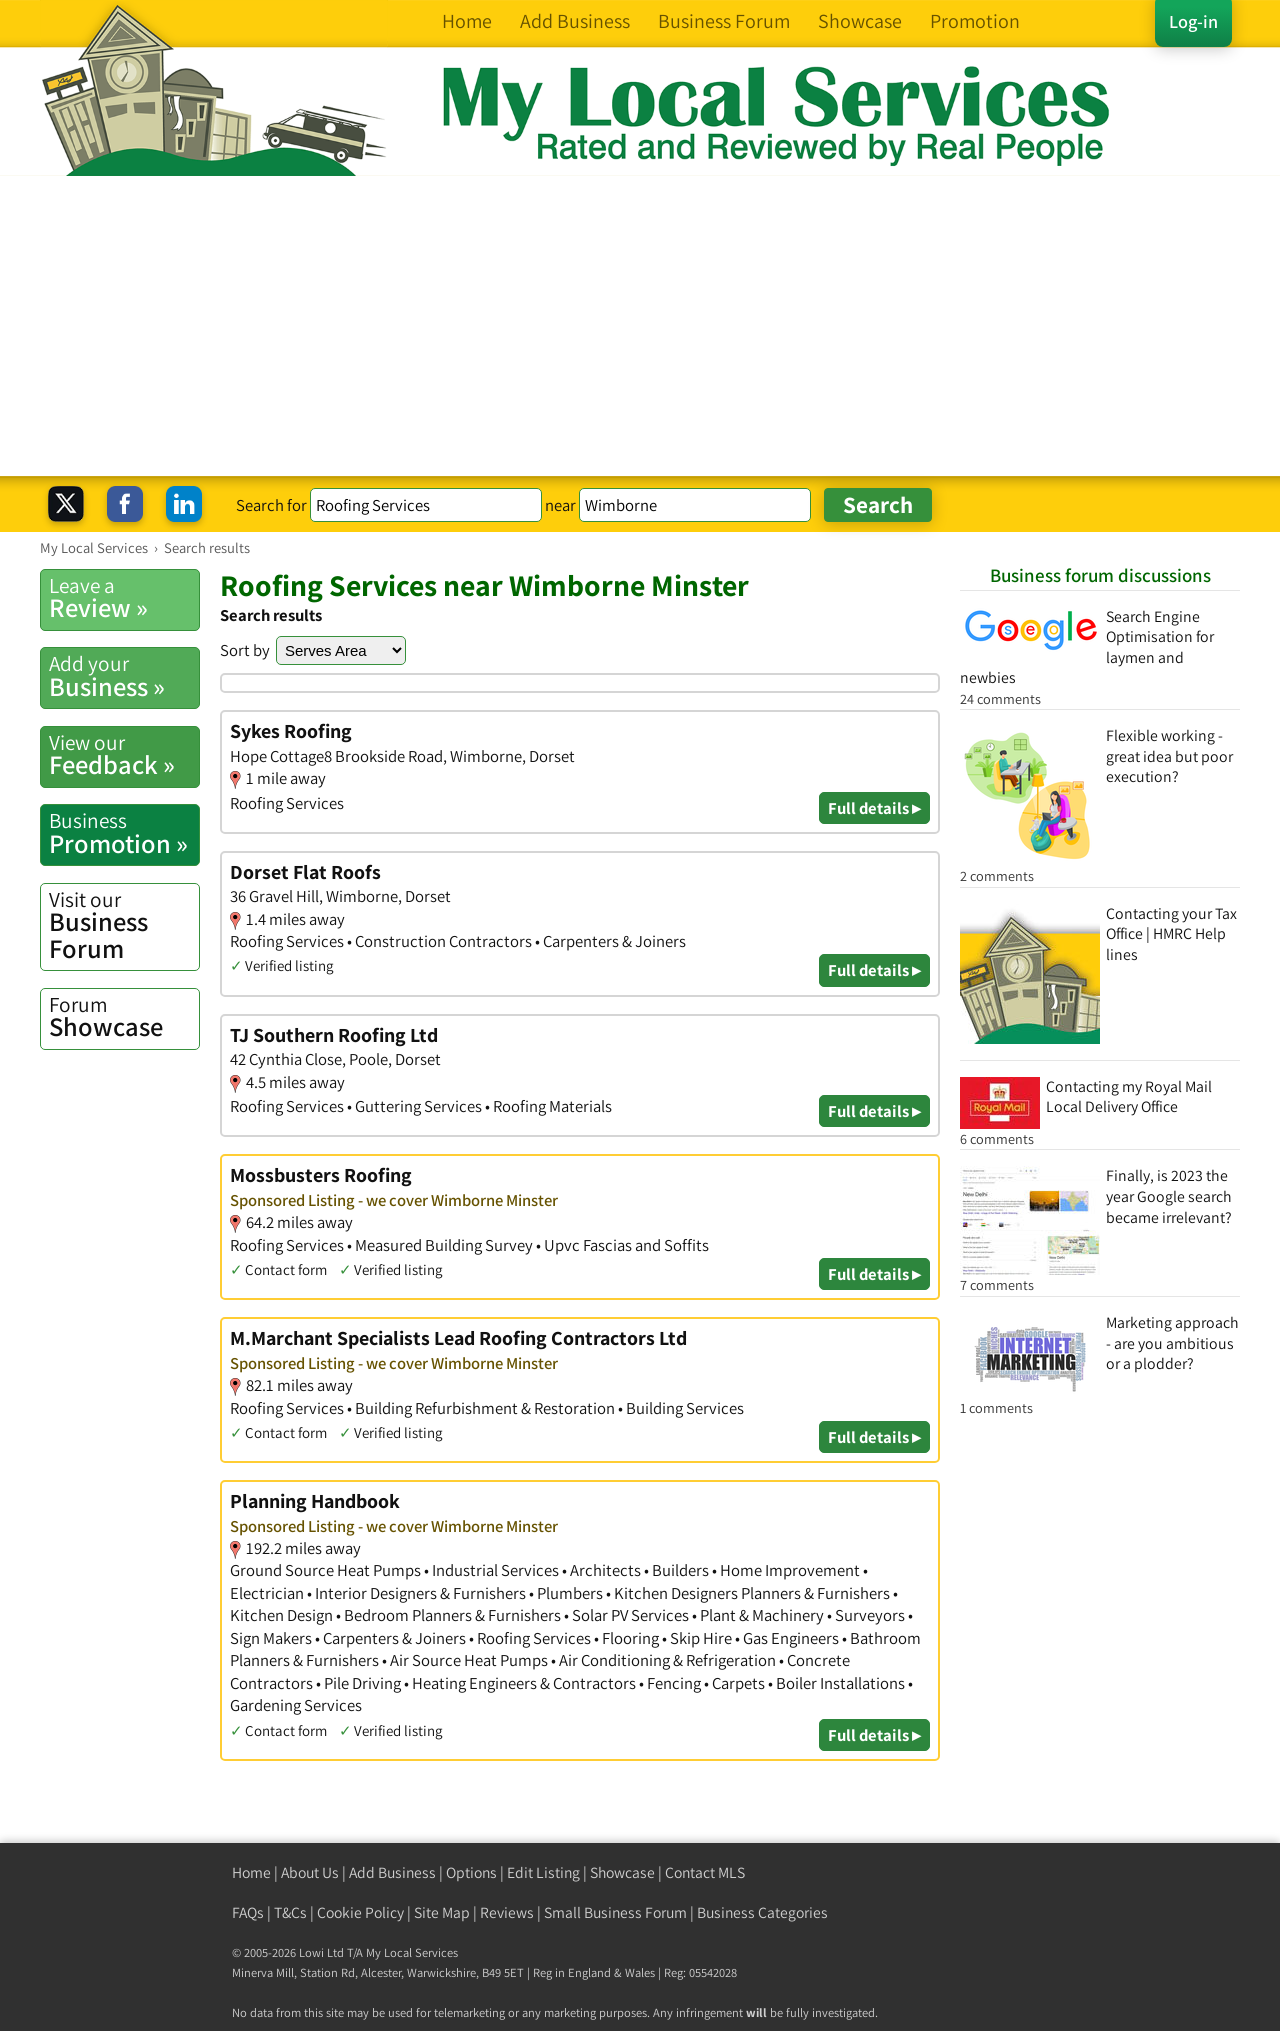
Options (471, 1872)
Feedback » (124, 755)
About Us (310, 1872)
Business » (124, 676)
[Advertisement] (640, 326)
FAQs (248, 1912)
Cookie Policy (360, 1912)
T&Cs (290, 1912)
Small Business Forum (615, 1912)
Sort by (245, 650)
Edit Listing (543, 1872)
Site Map (442, 1912)
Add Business (392, 1872)
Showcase (124, 1017)
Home (251, 1872)
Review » (124, 598)
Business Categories (762, 1912)
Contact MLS (705, 1872)
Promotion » (124, 833)
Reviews (507, 1912)
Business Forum (124, 925)
